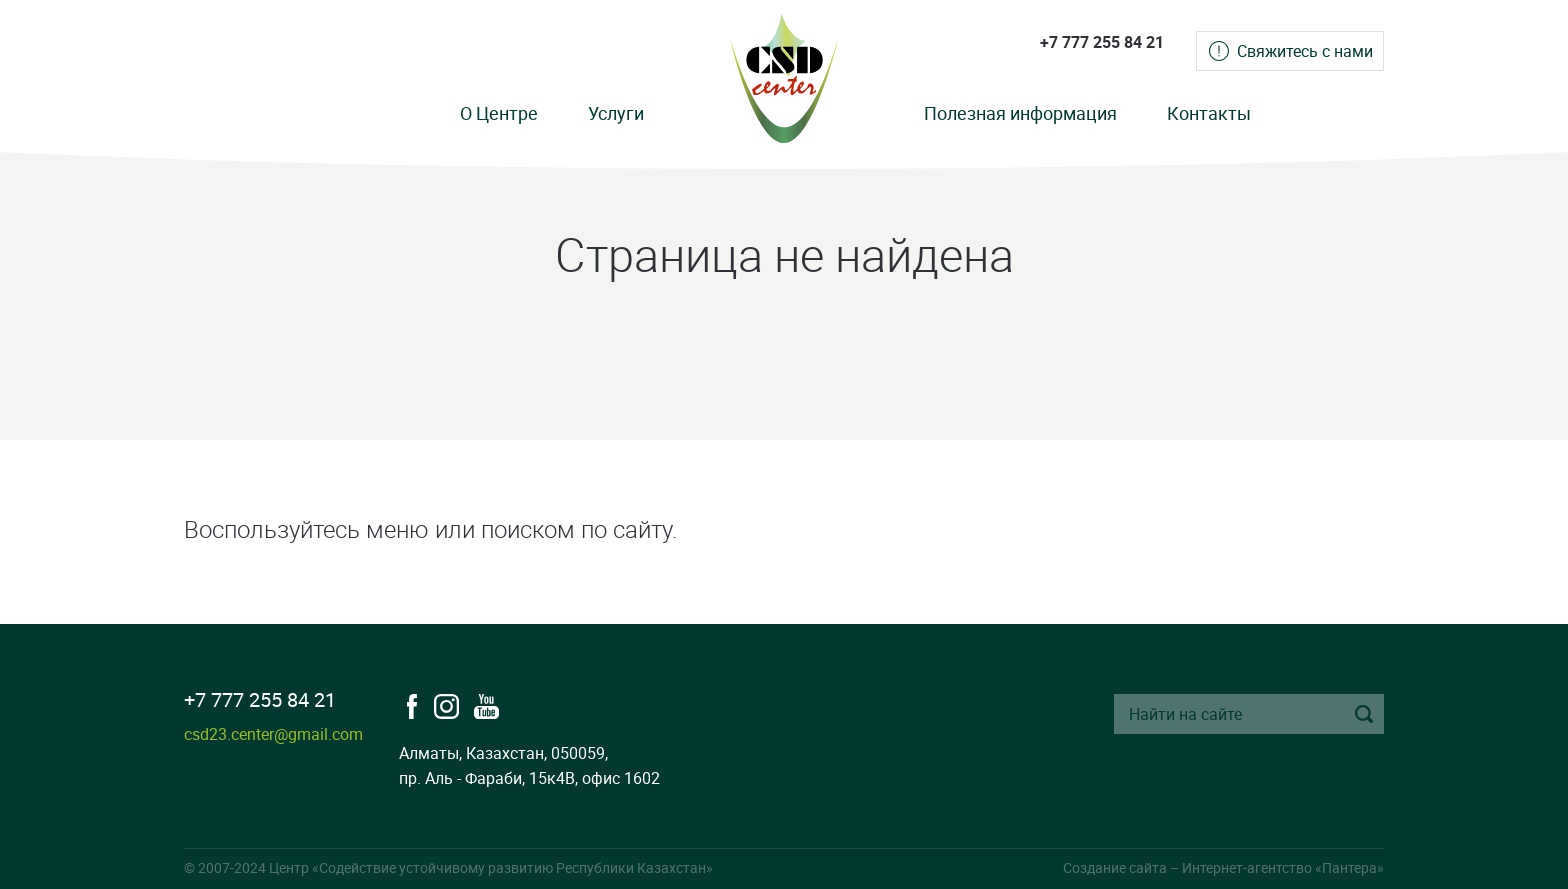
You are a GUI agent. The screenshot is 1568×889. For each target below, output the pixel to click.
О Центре (499, 113)
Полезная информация (1020, 113)
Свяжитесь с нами (1305, 51)
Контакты (1209, 113)
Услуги (616, 113)
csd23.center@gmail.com (273, 734)
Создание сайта (1115, 867)
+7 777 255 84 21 (1102, 42)
